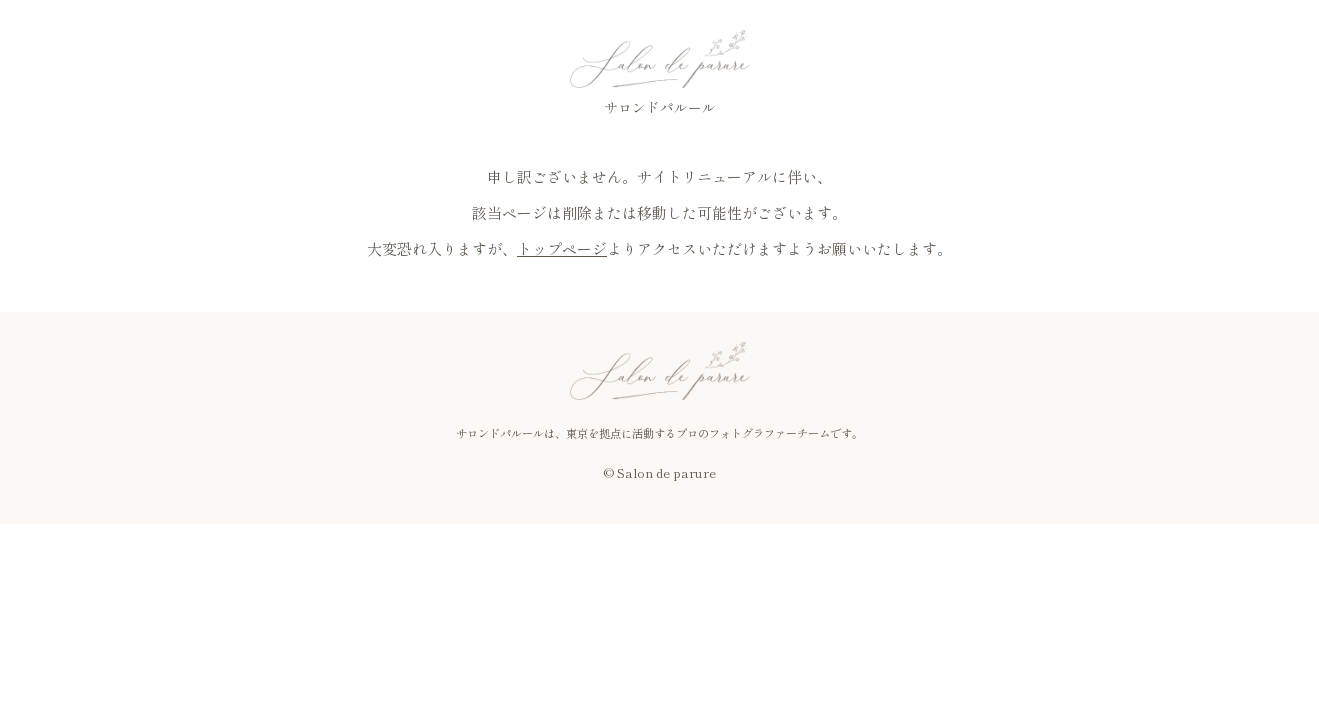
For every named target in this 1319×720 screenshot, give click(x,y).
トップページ (562, 248)
